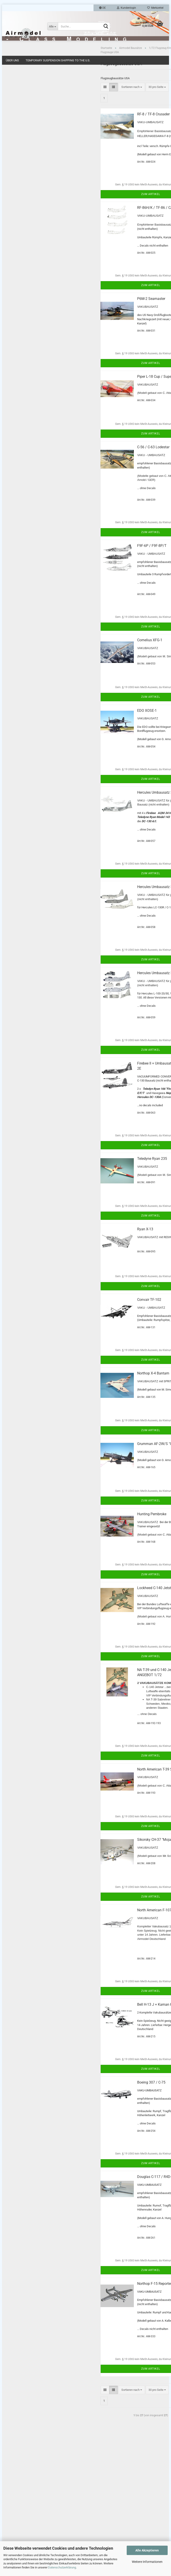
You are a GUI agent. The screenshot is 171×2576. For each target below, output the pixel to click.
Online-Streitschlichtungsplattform (27, 2524)
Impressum (12, 2478)
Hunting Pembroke (113, 1535)
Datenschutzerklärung (62, 2567)
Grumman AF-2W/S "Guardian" (123, 1465)
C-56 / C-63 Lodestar (115, 468)
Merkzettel (155, 7)
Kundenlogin (126, 7)
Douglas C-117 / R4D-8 (117, 2198)
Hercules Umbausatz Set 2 (119, 908)
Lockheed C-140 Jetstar (117, 1609)
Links (8, 2493)
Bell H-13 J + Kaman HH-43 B (122, 2025)
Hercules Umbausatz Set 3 (119, 994)
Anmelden (30, 251)
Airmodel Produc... (20, 366)
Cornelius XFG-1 (111, 661)
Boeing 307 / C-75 (113, 2103)
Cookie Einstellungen (18, 2531)
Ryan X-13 (107, 1250)
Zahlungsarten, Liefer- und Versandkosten (31, 2508)
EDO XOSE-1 (108, 731)
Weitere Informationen (147, 2562)
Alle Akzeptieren (147, 2550)
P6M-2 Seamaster (113, 320)
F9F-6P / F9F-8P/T (113, 567)
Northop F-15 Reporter (116, 2304)
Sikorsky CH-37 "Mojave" (118, 1860)
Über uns (12, 60)
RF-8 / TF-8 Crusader (115, 135)
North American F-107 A (117, 1931)
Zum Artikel (112, 215)
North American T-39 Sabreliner (123, 1790)
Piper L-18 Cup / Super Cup (120, 397)
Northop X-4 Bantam (115, 1394)
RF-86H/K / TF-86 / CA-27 (119, 228)
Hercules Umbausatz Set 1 (119, 813)
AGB (8, 2501)
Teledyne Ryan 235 (114, 1179)
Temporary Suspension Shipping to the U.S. (58, 60)
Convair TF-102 (111, 1320)
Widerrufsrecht (14, 2486)
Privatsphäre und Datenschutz (24, 2516)
